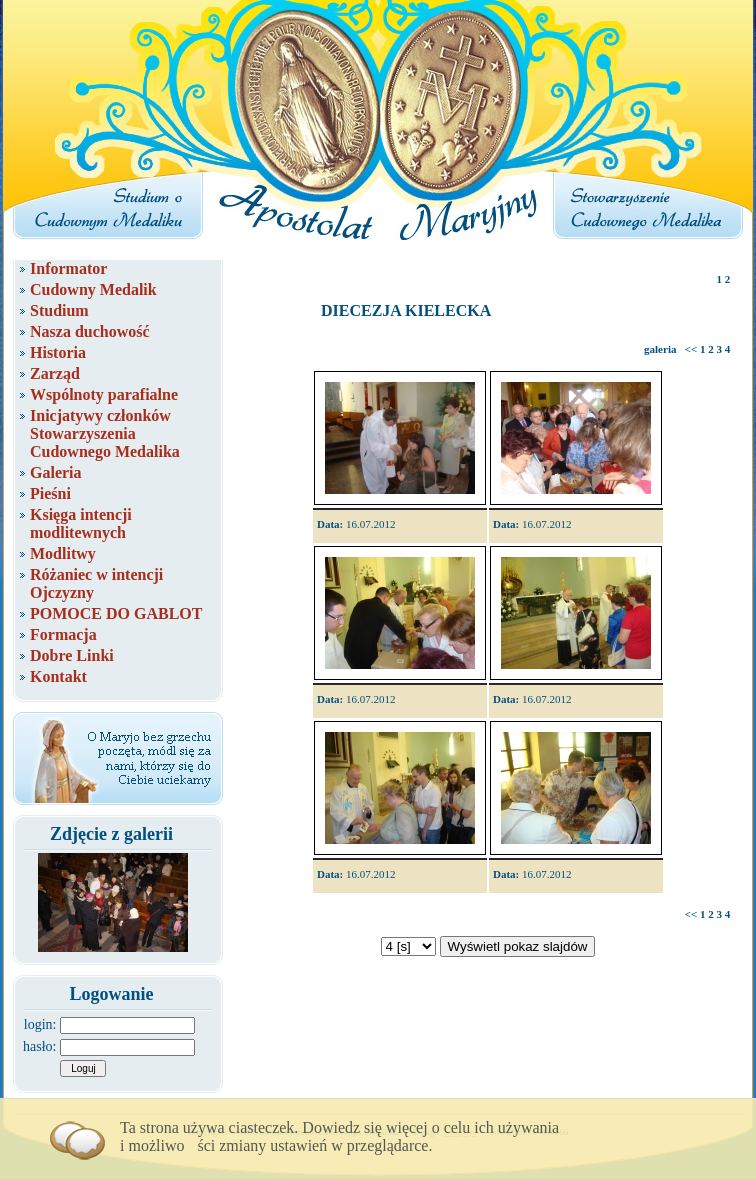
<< (691, 349)
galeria (660, 349)
